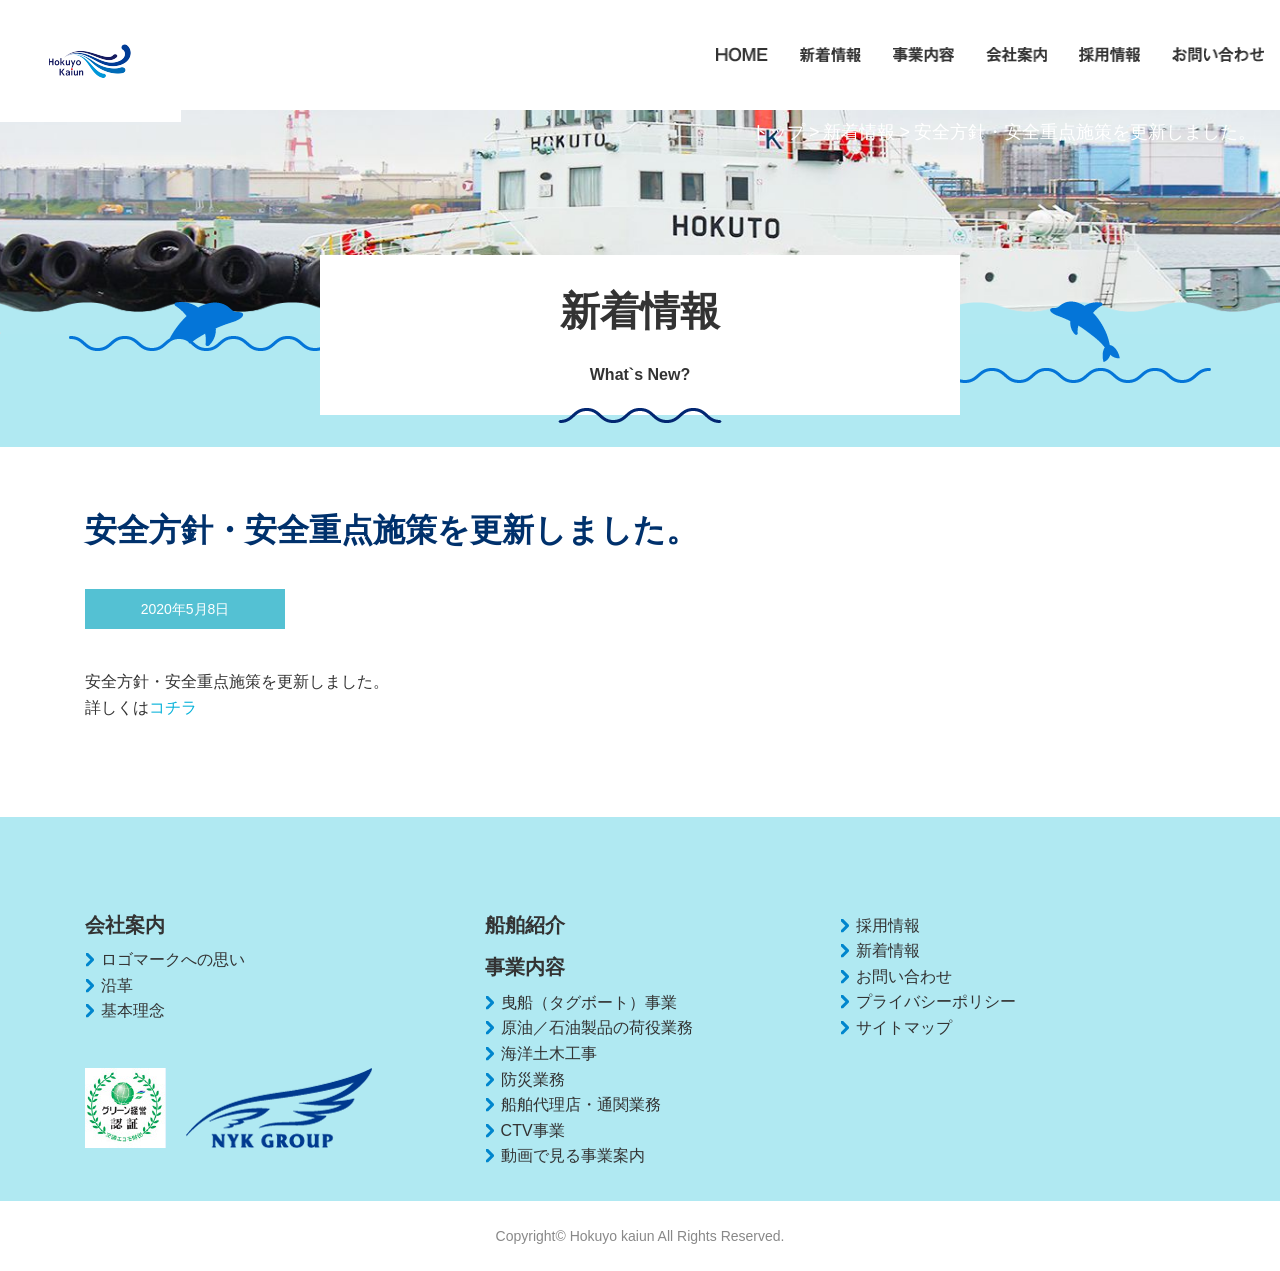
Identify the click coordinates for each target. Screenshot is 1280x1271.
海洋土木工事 (549, 1053)
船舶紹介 (525, 925)
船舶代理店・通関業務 (581, 1104)
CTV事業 (533, 1130)
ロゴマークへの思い (173, 959)
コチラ (173, 707)
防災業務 (533, 1079)
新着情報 (859, 132)
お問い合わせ (904, 976)
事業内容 (525, 967)
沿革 (117, 985)
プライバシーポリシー (936, 1001)
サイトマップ (904, 1027)
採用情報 (888, 925)
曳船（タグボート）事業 (589, 1002)
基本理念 (133, 1010)
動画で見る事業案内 (573, 1155)
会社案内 (125, 925)
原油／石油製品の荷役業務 (597, 1027)
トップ (778, 132)
